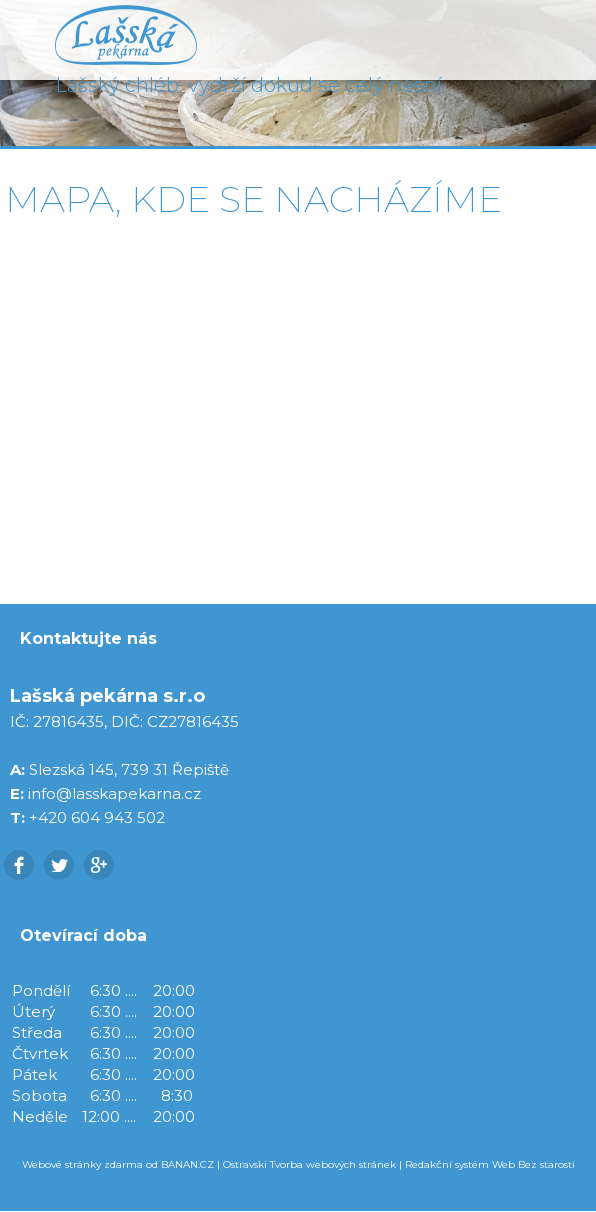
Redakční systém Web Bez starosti (490, 1164)
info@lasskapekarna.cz (114, 793)
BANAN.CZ (187, 1164)
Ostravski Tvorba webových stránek (309, 1164)
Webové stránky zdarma (82, 1164)
